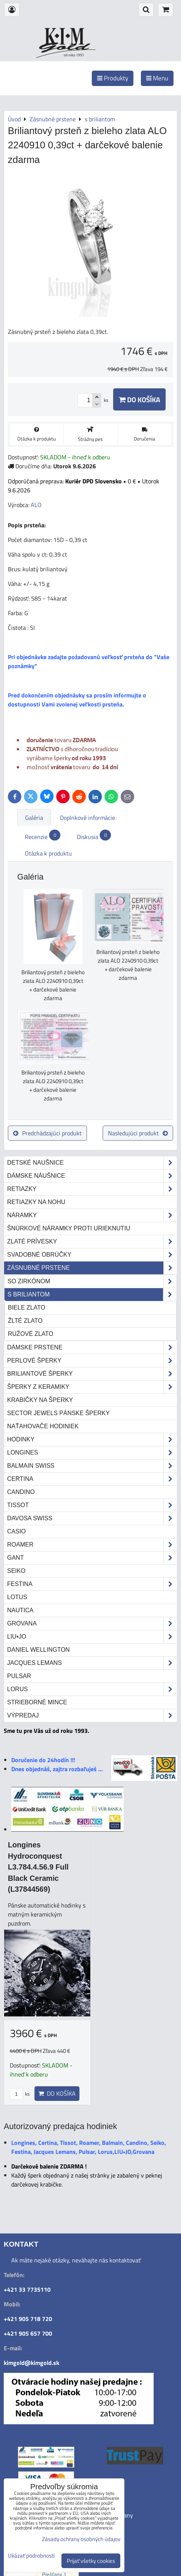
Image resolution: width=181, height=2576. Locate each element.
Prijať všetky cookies (91, 2560)
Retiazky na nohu (36, 1202)
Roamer (92, 1544)
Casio (16, 1531)
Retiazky (92, 1189)
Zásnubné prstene (92, 1268)
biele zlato (26, 1307)
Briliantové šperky (92, 1373)
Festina (92, 1584)
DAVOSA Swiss (92, 1518)
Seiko (16, 1571)
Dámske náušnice (92, 1176)
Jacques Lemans (92, 1663)
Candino (21, 1492)
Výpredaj (92, 1715)
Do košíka (139, 399)
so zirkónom (92, 1281)
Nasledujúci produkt (138, 1133)
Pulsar (19, 1676)
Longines (92, 1452)
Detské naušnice (92, 1162)
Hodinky (92, 1439)
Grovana (92, 1623)
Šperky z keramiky (92, 1387)
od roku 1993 (74, 55)
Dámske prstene (92, 1347)
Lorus (92, 1689)
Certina (92, 1479)
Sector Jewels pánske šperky (58, 1413)
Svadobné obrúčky (92, 1254)
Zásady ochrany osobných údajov (81, 2539)
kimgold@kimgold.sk (31, 2362)
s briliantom (92, 1294)
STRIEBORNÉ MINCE (37, 1702)
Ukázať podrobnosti (31, 2556)
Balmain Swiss (92, 1465)
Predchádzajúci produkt (47, 1133)
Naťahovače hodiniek (43, 1426)
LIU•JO (92, 1636)
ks (20, 2094)
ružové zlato (30, 1334)
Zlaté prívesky (92, 1241)
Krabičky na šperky (40, 1400)
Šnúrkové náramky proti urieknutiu (68, 1228)
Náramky (92, 1215)
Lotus (17, 1597)
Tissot (92, 1505)
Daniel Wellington (38, 1649)
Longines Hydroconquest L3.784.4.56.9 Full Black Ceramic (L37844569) (38, 1867)
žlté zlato (25, 1320)
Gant (92, 1557)
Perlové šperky (92, 1360)
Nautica (20, 1610)
